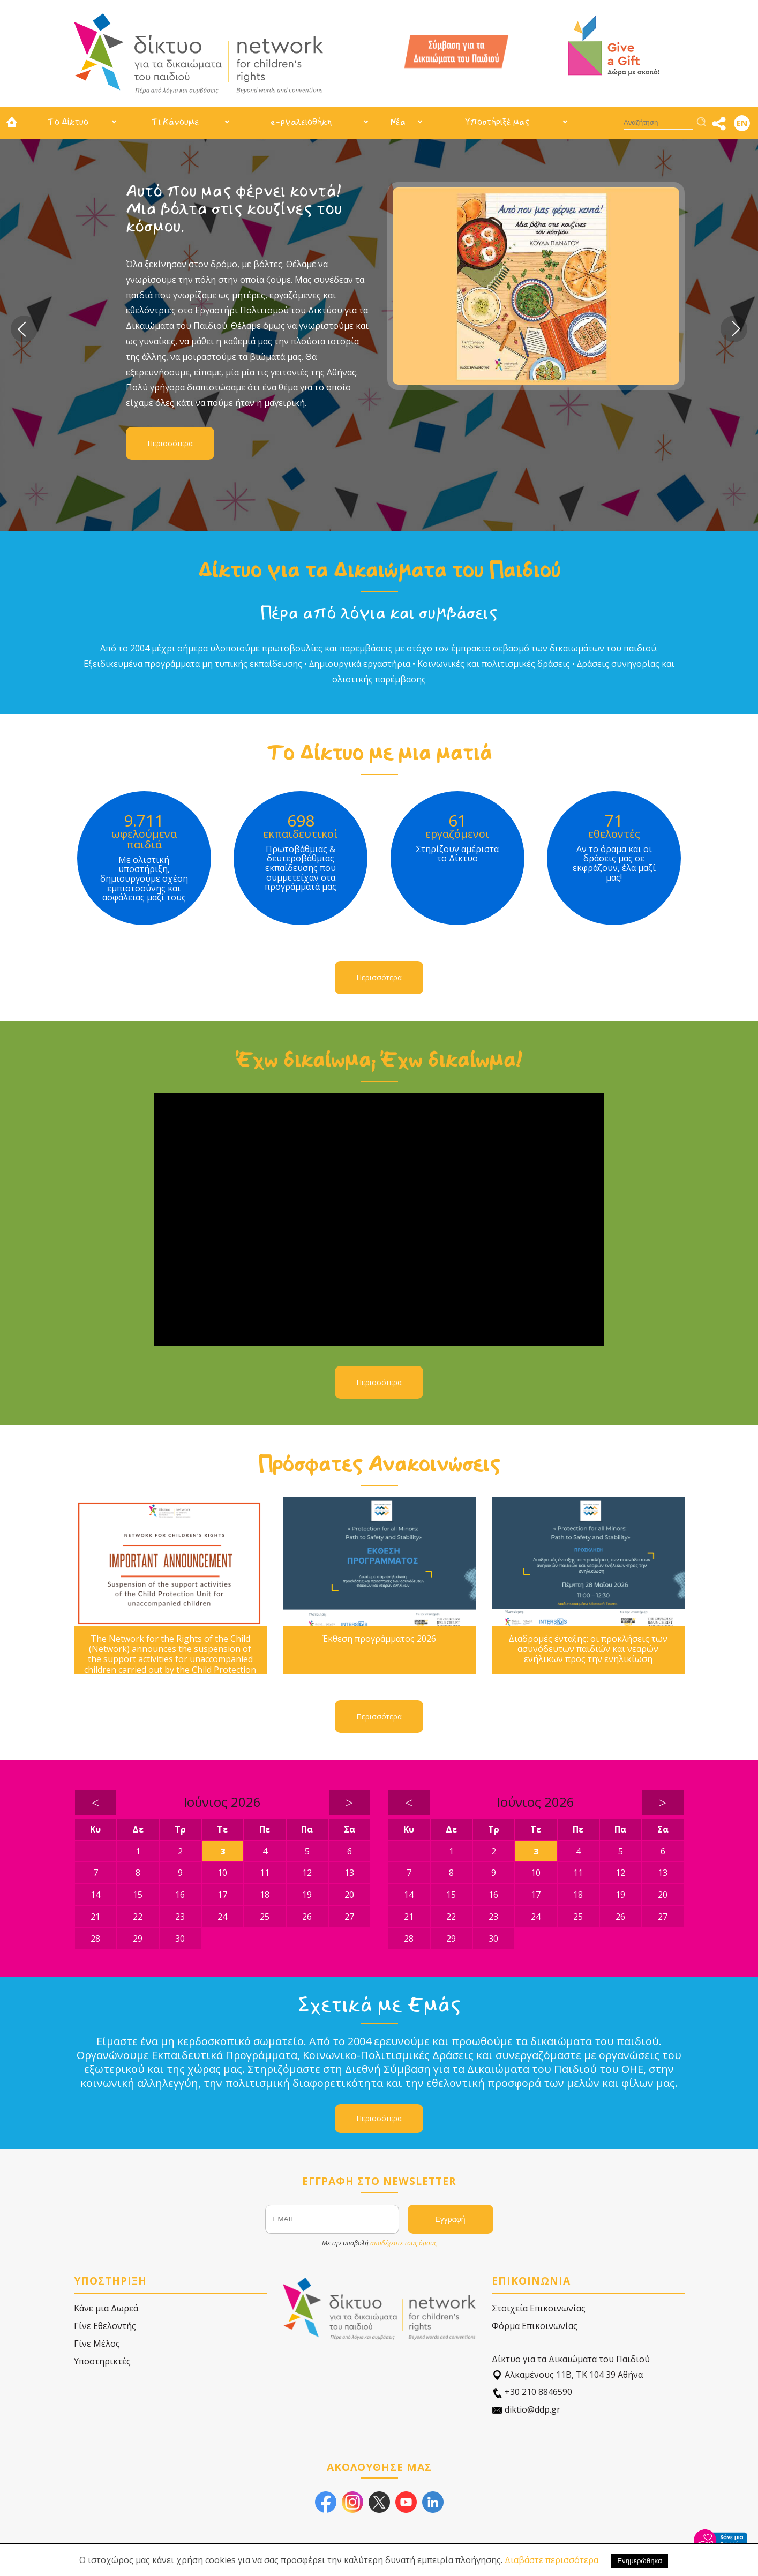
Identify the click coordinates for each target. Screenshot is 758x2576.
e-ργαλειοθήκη (301, 122)
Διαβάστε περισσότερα (551, 2560)
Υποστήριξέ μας (497, 122)
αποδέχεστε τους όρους (403, 2243)
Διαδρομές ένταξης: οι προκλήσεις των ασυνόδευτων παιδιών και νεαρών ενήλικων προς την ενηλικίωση (587, 1649)
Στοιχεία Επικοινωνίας (539, 2308)
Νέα (398, 122)
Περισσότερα (170, 443)
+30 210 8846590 (532, 2392)
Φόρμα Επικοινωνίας (534, 2326)
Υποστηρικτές (102, 2361)
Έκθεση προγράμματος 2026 (379, 1639)
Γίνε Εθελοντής (105, 2326)
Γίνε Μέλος (97, 2343)
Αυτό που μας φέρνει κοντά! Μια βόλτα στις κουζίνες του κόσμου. (234, 208)
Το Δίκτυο (68, 122)
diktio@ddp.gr (526, 2410)
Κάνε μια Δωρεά (106, 2308)
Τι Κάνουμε (175, 122)
